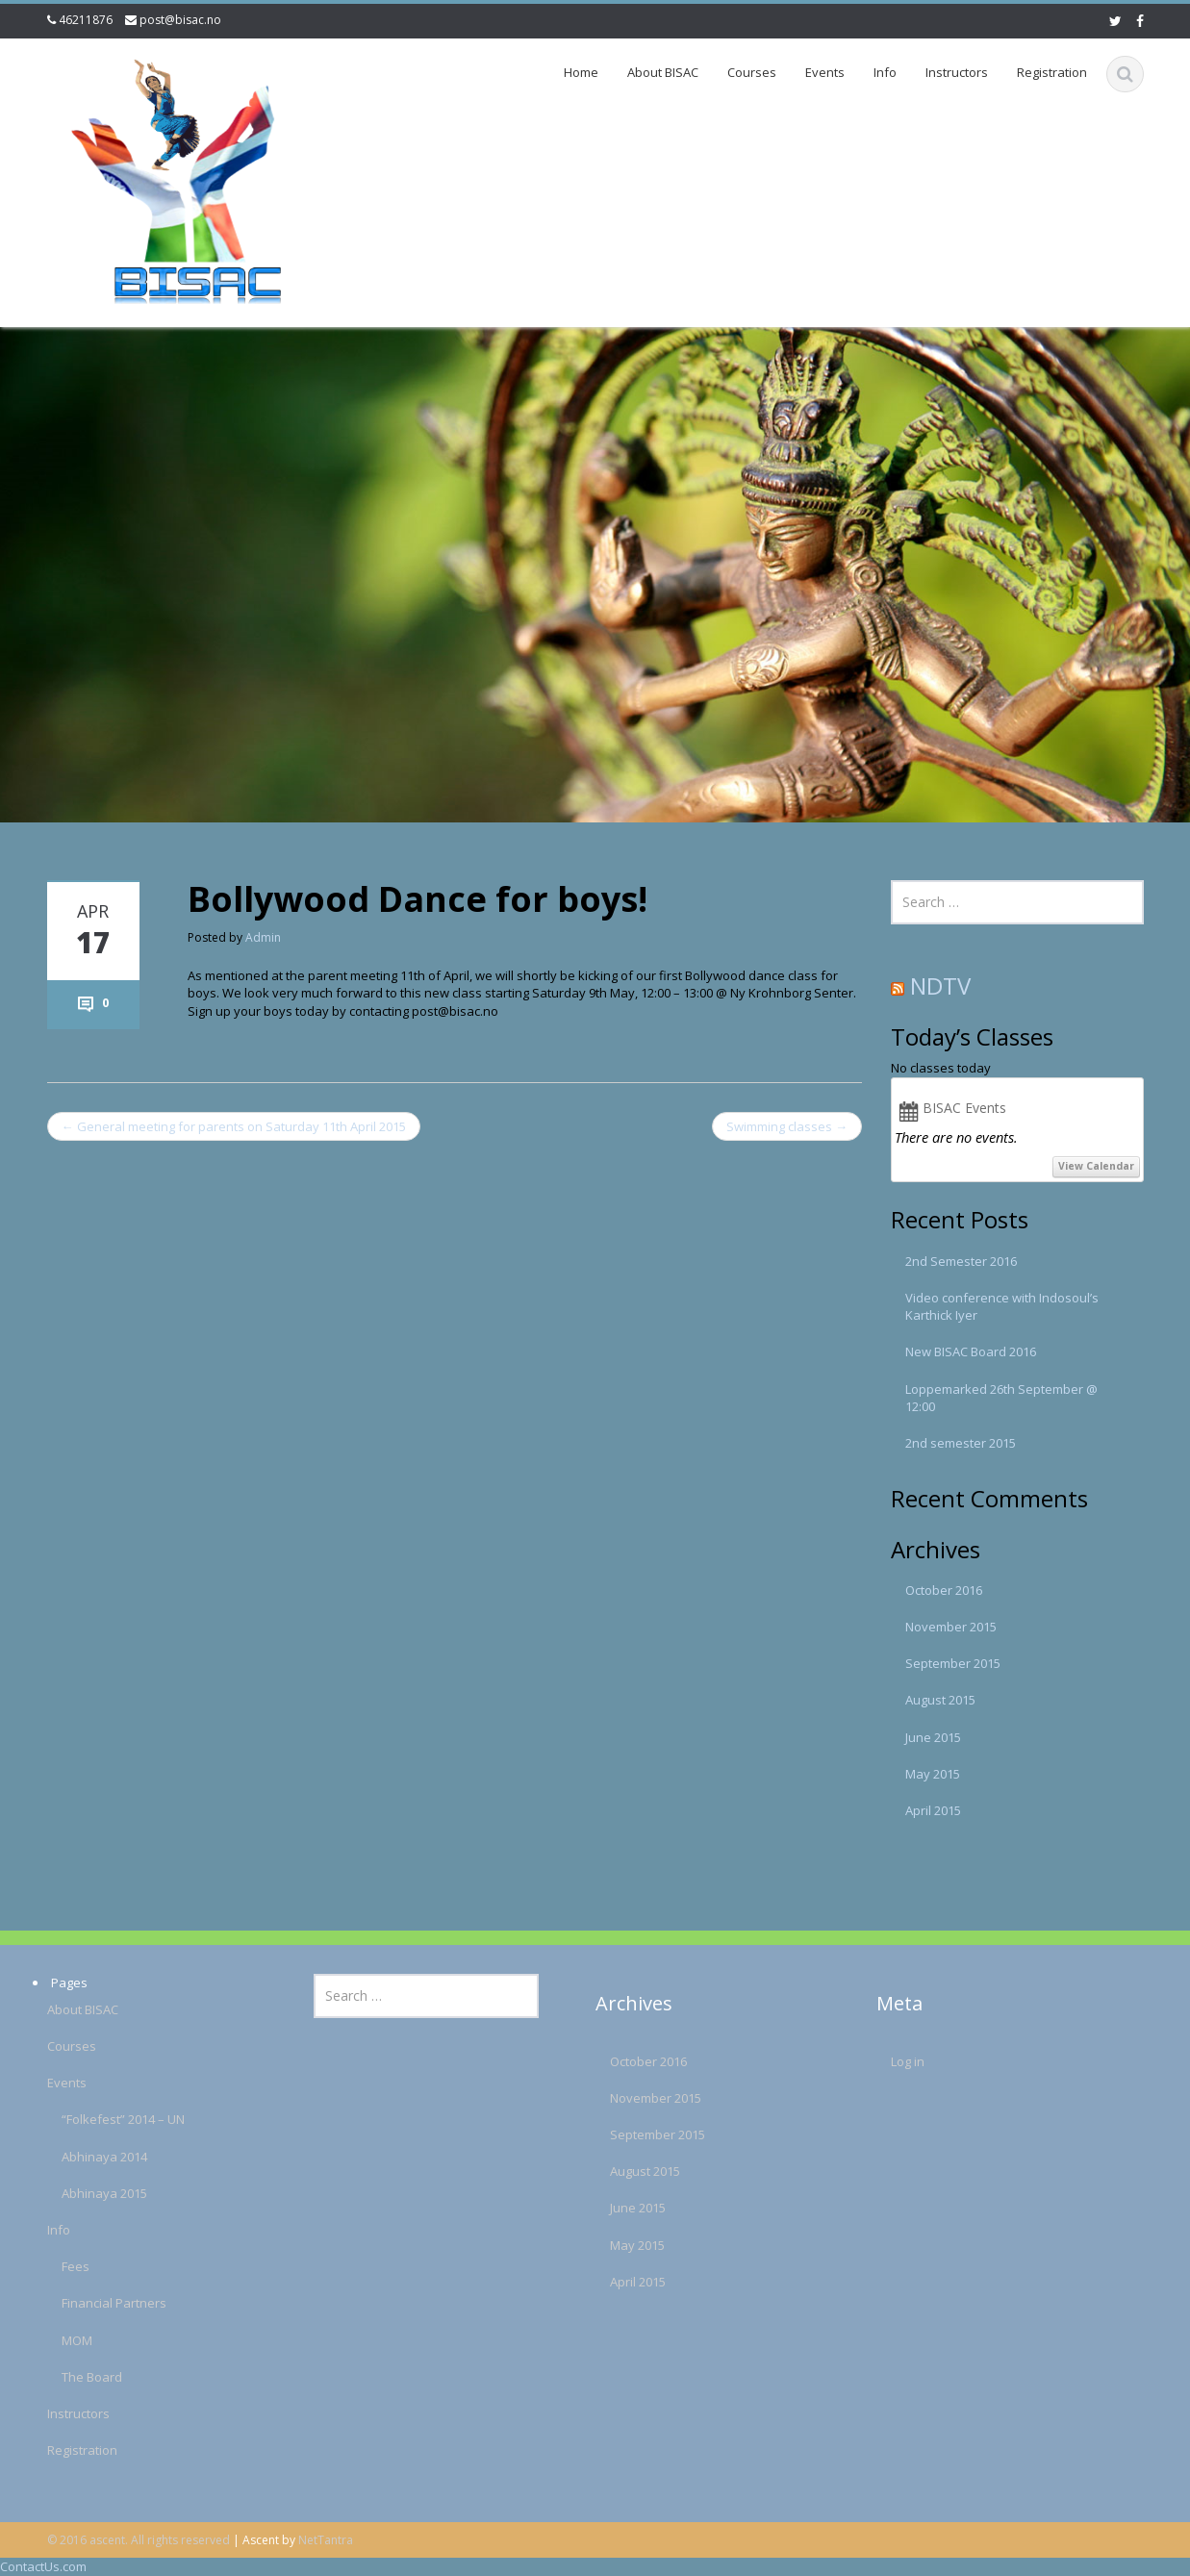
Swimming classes (787, 1126)
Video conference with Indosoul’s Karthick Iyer (1002, 1306)
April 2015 (933, 1810)
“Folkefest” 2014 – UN (100, 2119)
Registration (1052, 72)
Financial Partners (90, 2302)
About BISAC (662, 72)
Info (885, 72)
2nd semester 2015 (960, 1443)
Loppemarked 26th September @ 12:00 (1001, 1397)
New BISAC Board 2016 (970, 1351)
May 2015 (932, 1773)
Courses (751, 72)
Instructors (956, 72)
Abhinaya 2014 (81, 2156)
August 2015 (940, 1699)
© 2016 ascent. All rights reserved (138, 2540)
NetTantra (325, 2540)
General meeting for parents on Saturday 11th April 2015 (234, 1126)
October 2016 (943, 1590)
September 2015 (952, 1663)
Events (825, 72)
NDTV (940, 985)
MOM (53, 2340)
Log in (884, 2061)
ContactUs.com (43, 2566)
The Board (68, 2377)
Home (581, 72)
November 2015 (951, 1626)
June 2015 (933, 1737)
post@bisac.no (180, 20)
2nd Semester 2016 (961, 1261)
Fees (52, 2266)
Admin (263, 937)
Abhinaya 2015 (81, 2193)
